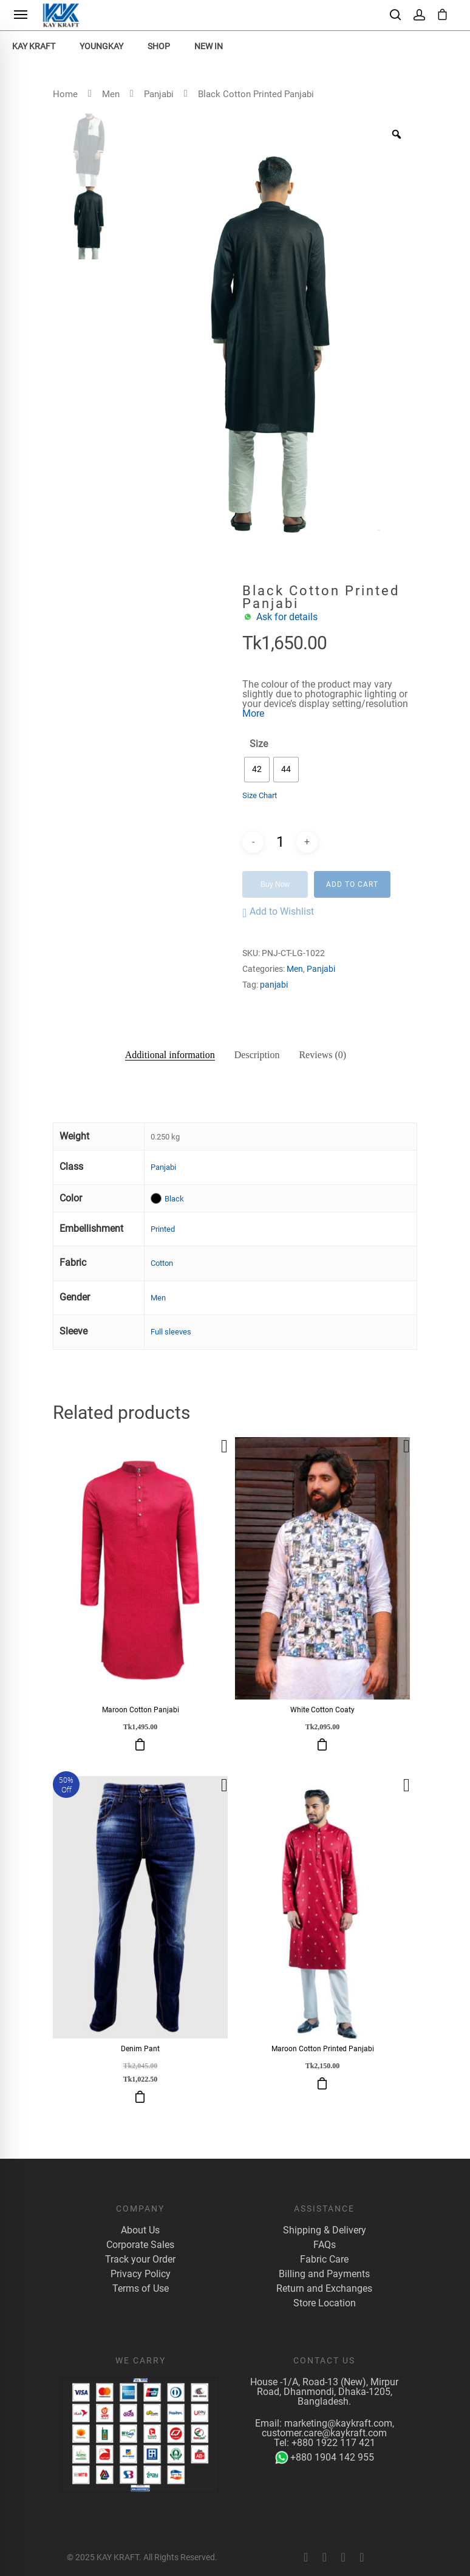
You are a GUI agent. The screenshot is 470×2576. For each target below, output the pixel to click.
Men (111, 94)
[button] (278, 913)
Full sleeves (171, 1331)
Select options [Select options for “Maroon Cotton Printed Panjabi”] (322, 2083)
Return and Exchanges (324, 2289)
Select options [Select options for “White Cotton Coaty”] (322, 1744)
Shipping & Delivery (324, 2230)
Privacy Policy (141, 2274)
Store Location (324, 2303)
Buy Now (275, 884)
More (253, 713)
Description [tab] (257, 1055)
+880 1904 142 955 (324, 2457)
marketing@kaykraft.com (338, 2423)
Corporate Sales (140, 2245)
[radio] (257, 769)
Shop (159, 46)
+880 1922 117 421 (333, 2442)
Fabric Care (324, 2259)
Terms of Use (140, 2289)
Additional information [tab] (170, 1055)
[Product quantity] (280, 842)
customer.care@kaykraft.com (324, 2433)
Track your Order (140, 2259)
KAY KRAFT (33, 46)
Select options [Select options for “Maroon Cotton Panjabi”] (140, 1744)
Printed (163, 1229)
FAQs (324, 2245)
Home (65, 94)
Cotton (162, 1263)
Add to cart (352, 884)
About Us (140, 2230)
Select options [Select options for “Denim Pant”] (140, 2096)
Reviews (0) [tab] (322, 1055)
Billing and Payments (324, 2274)
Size (259, 744)
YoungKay (101, 46)
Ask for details (287, 617)
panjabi (274, 984)
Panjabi (159, 94)
